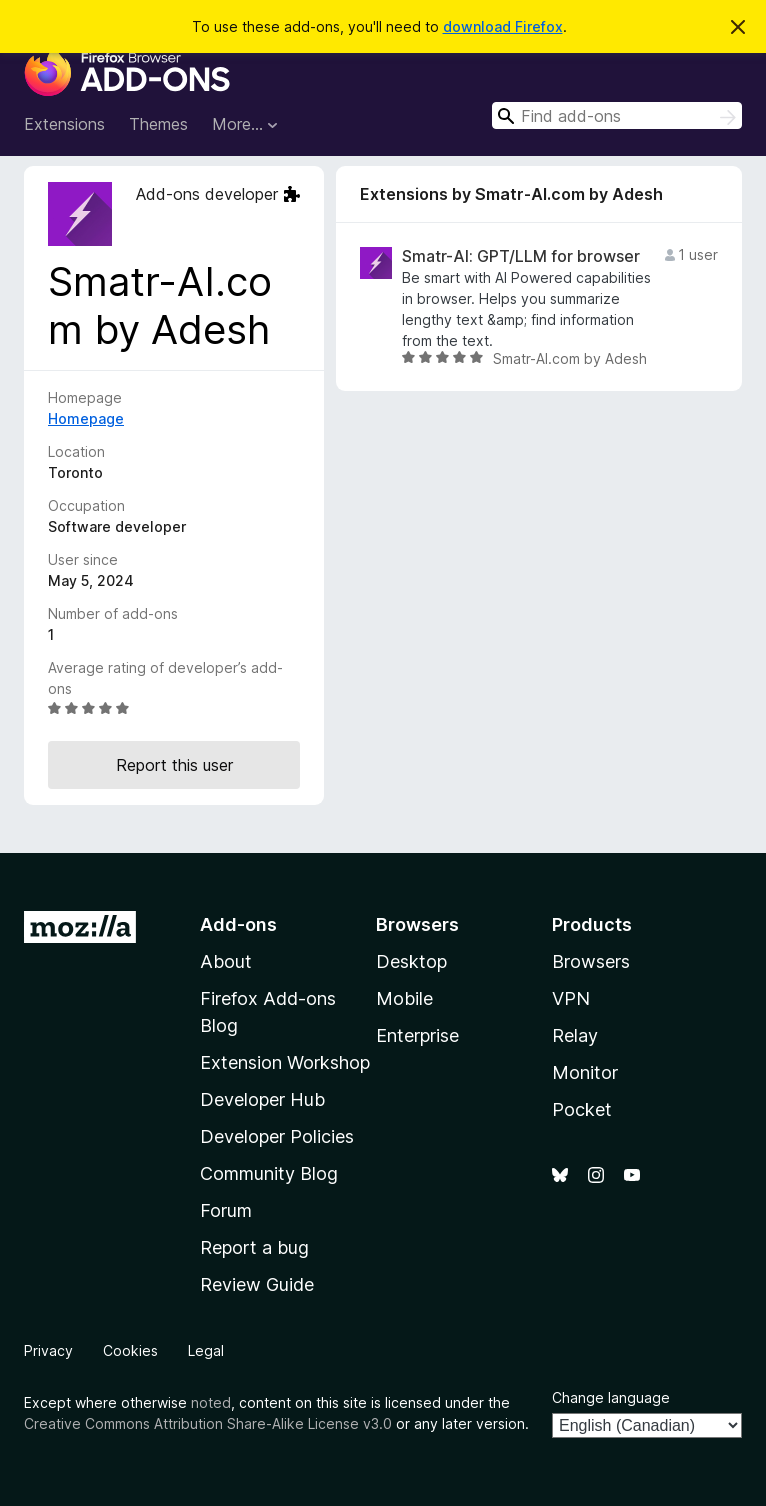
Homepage (86, 418)
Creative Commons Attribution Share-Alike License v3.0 (208, 1423)
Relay (575, 1035)
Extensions (64, 124)
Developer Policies (277, 1136)
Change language (611, 1397)
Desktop (411, 961)
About (226, 961)
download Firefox (503, 26)
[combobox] (617, 115)
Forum (226, 1210)
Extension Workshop (285, 1062)
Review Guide (257, 1284)
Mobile (404, 998)
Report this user (174, 765)
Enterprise (417, 1035)
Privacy (48, 1350)
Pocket (582, 1109)
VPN (571, 998)
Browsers (591, 961)
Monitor (585, 1072)
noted (211, 1402)
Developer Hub (262, 1099)
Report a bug (254, 1247)
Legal (206, 1350)
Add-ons (238, 924)
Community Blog (269, 1173)
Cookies (130, 1350)
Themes (158, 124)
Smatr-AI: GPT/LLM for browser (521, 256)
